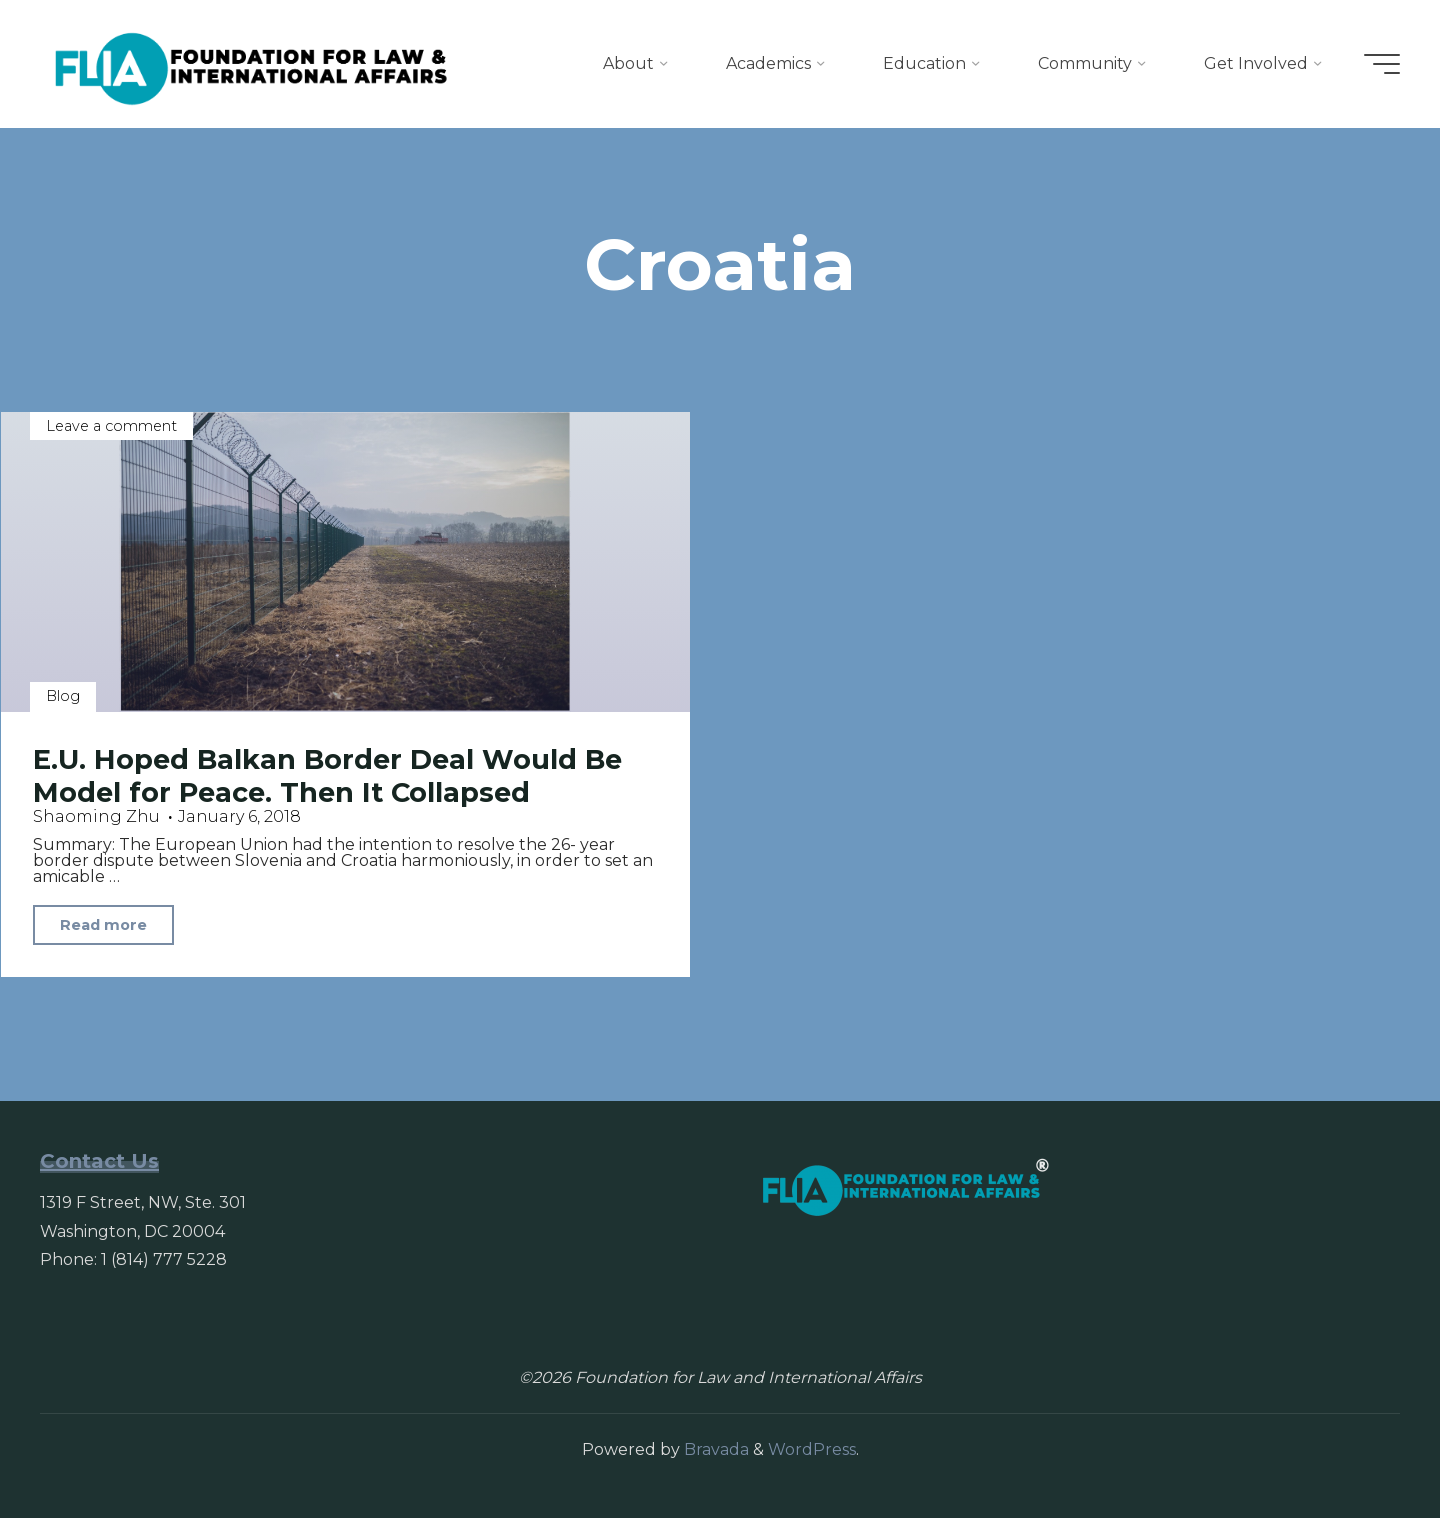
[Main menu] (1382, 64)
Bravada (714, 1449)
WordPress (812, 1449)
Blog (63, 696)
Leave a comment (111, 426)
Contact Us (99, 1161)
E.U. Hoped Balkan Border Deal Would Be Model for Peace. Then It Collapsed (327, 776)
